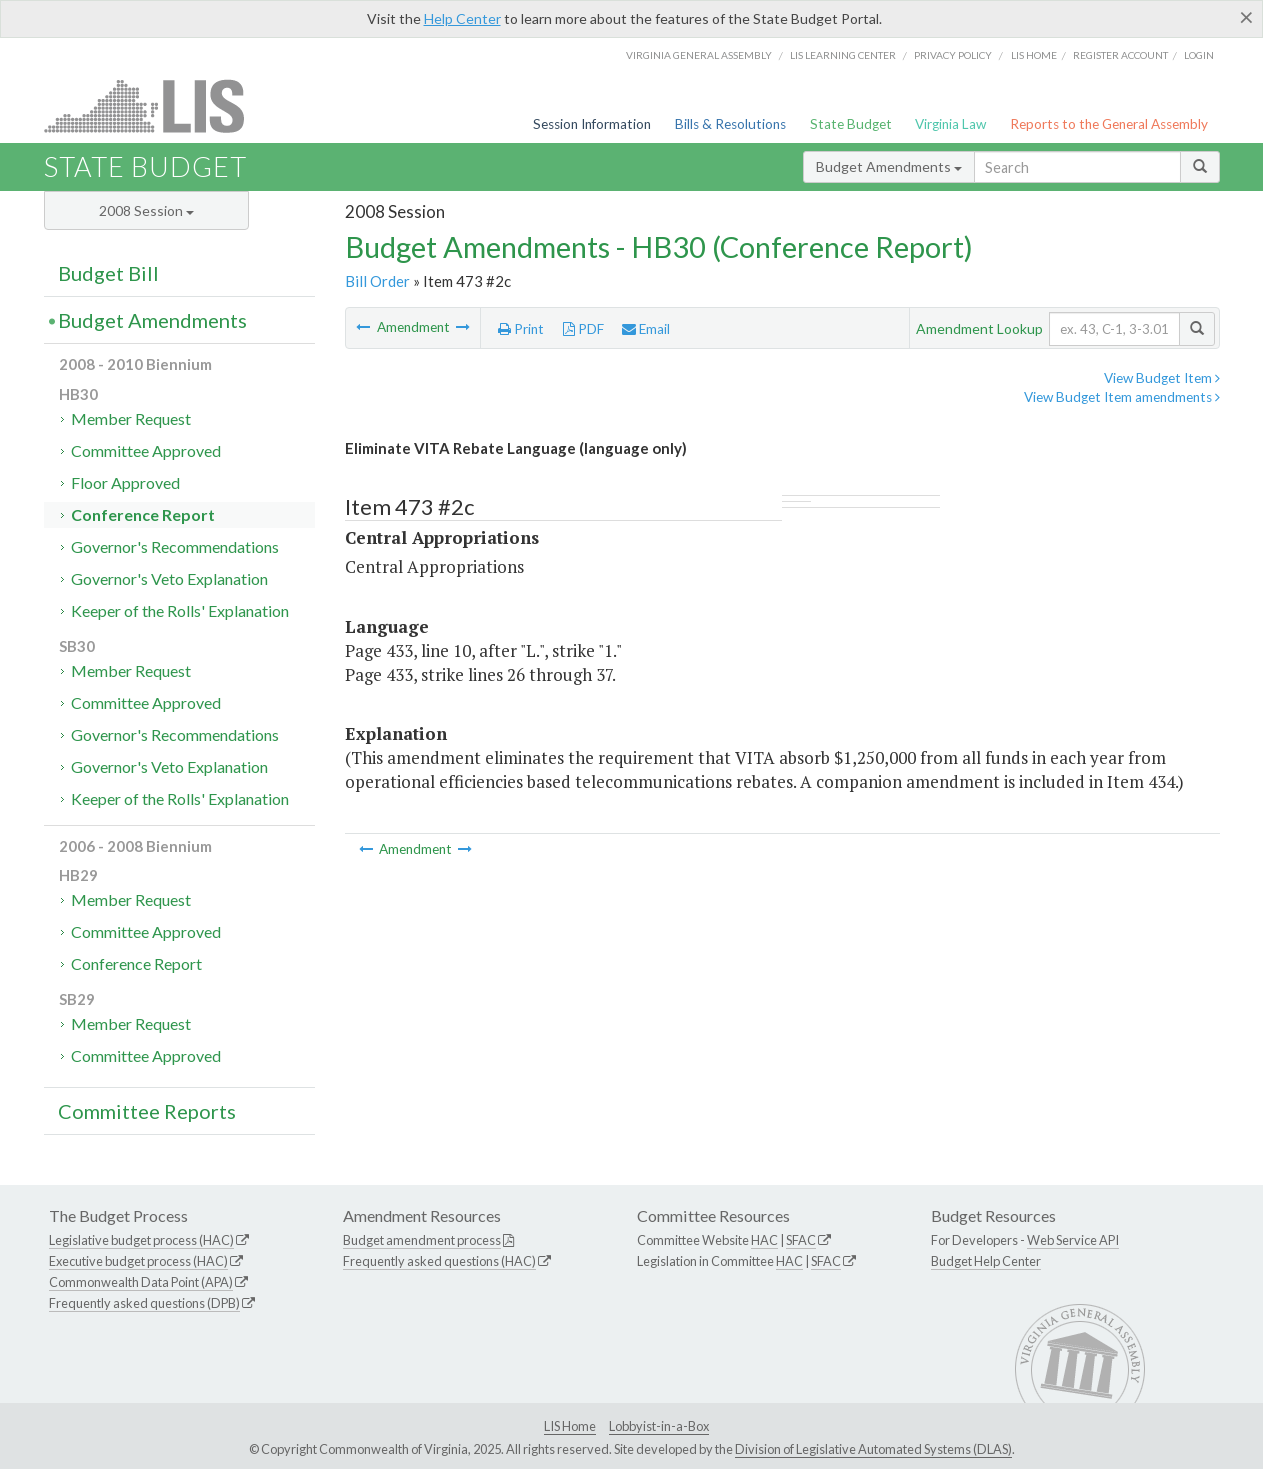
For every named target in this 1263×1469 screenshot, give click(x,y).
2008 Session (146, 210)
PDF (583, 329)
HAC (764, 1240)
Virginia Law (950, 124)
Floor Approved (125, 482)
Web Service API (1073, 1240)
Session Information (592, 124)
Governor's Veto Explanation (169, 578)
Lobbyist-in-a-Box (659, 1426)
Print (521, 329)
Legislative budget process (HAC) (141, 1240)
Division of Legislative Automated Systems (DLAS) (873, 1449)
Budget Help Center (986, 1261)
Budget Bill (108, 273)
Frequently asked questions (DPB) (144, 1303)
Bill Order (377, 281)
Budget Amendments (889, 166)
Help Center (462, 18)
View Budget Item (1162, 378)
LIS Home (570, 1426)
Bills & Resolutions (730, 124)
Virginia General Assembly (699, 55)
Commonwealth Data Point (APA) (141, 1282)
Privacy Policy (953, 55)
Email (646, 329)
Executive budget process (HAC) (138, 1261)
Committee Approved (146, 450)
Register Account (1120, 55)
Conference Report (143, 514)
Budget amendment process (422, 1240)
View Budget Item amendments (1122, 397)
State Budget (851, 124)
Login (1199, 55)
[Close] (1246, 17)
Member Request (131, 418)
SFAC (801, 1240)
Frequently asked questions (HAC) (439, 1261)
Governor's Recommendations (175, 546)
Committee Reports (147, 1111)
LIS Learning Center (843, 55)
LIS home (1034, 55)
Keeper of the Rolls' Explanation (180, 610)
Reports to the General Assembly (1109, 124)
